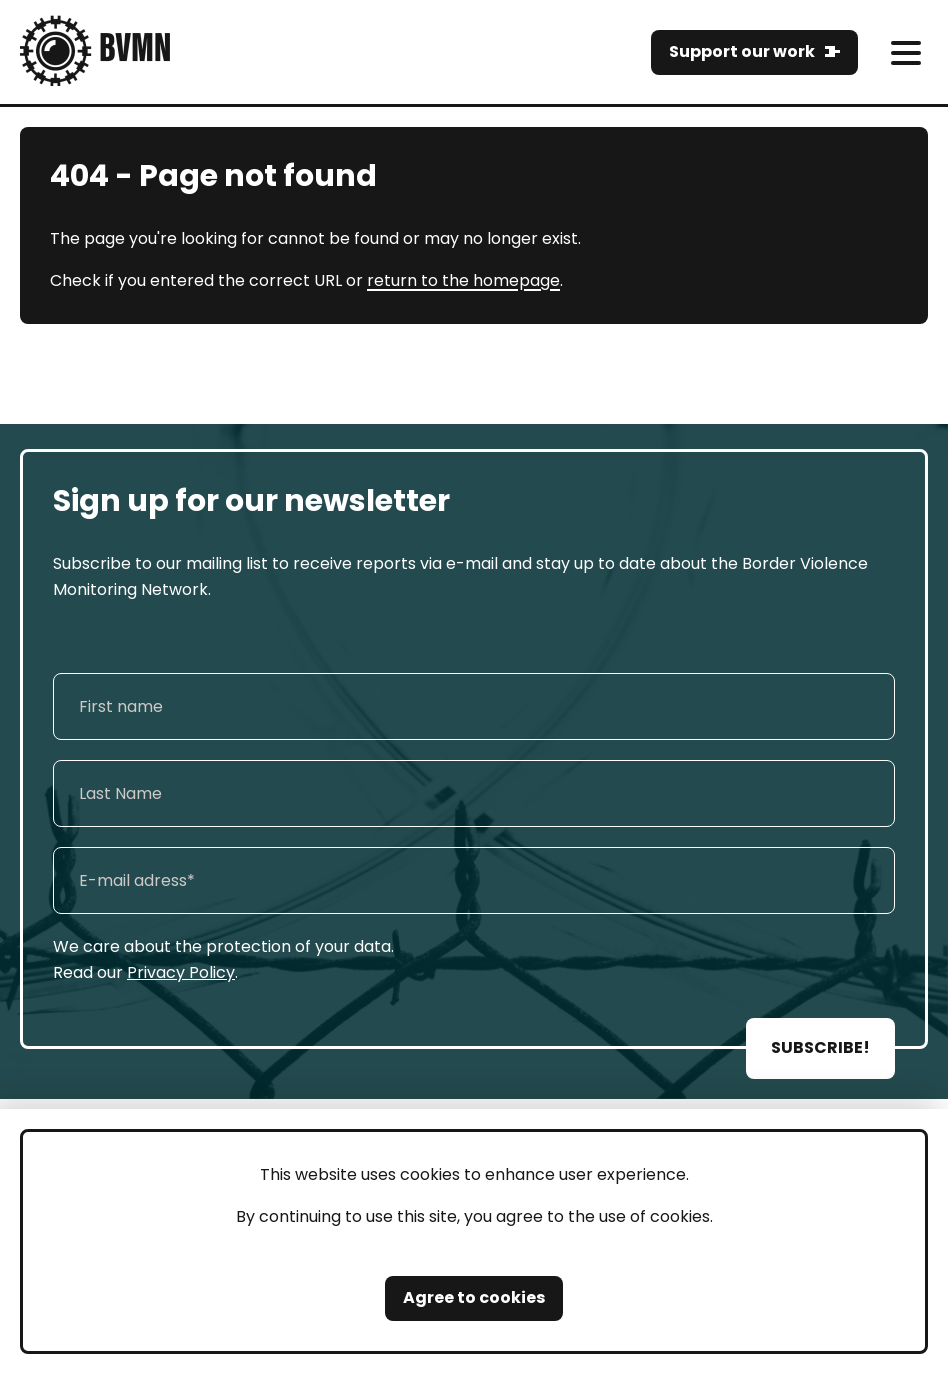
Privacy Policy (181, 972)
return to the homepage (463, 280)
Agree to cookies (474, 1297)
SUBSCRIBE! (820, 1047)
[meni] (905, 52)
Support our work (742, 51)
